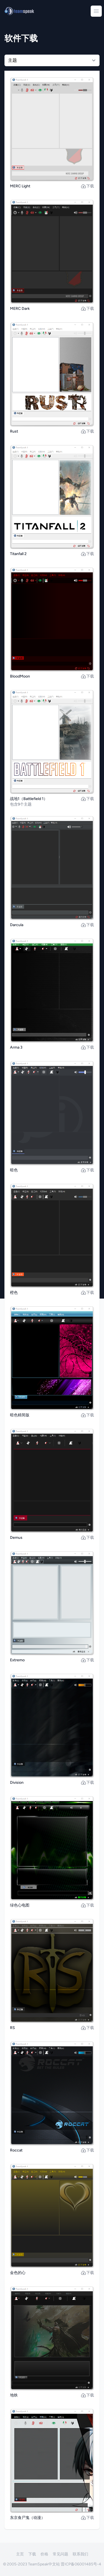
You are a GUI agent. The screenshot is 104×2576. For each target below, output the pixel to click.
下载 (87, 186)
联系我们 (80, 2554)
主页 (20, 2554)
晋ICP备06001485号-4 (81, 2564)
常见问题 (60, 2554)
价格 (44, 2554)
